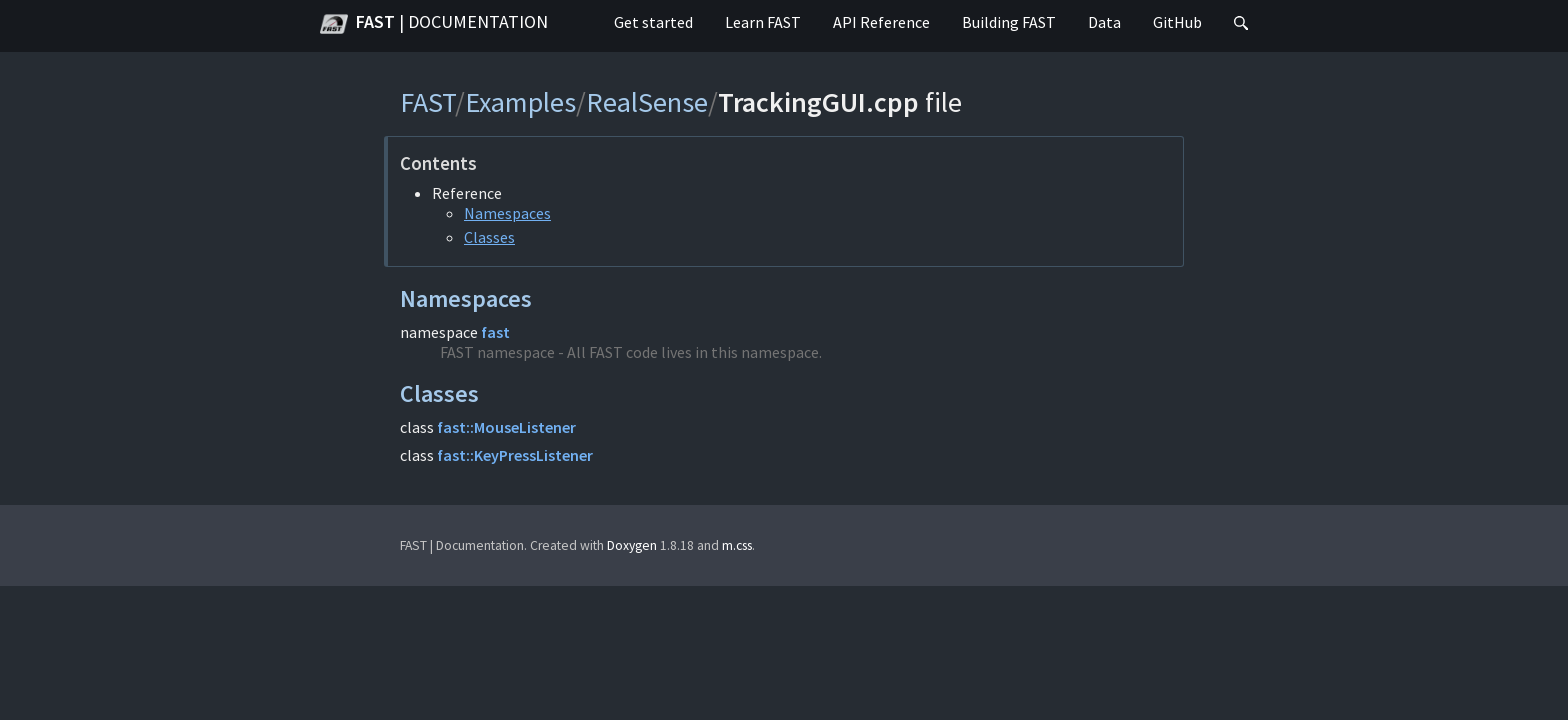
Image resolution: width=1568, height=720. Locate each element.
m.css (737, 545)
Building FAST (1009, 22)
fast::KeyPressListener (515, 455)
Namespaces (507, 213)
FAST (434, 24)
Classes (489, 237)
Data (1104, 22)
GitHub (1177, 22)
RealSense (647, 102)
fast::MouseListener (506, 427)
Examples (520, 102)
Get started (653, 22)
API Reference (881, 22)
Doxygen (632, 545)
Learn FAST (763, 22)
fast (495, 332)
